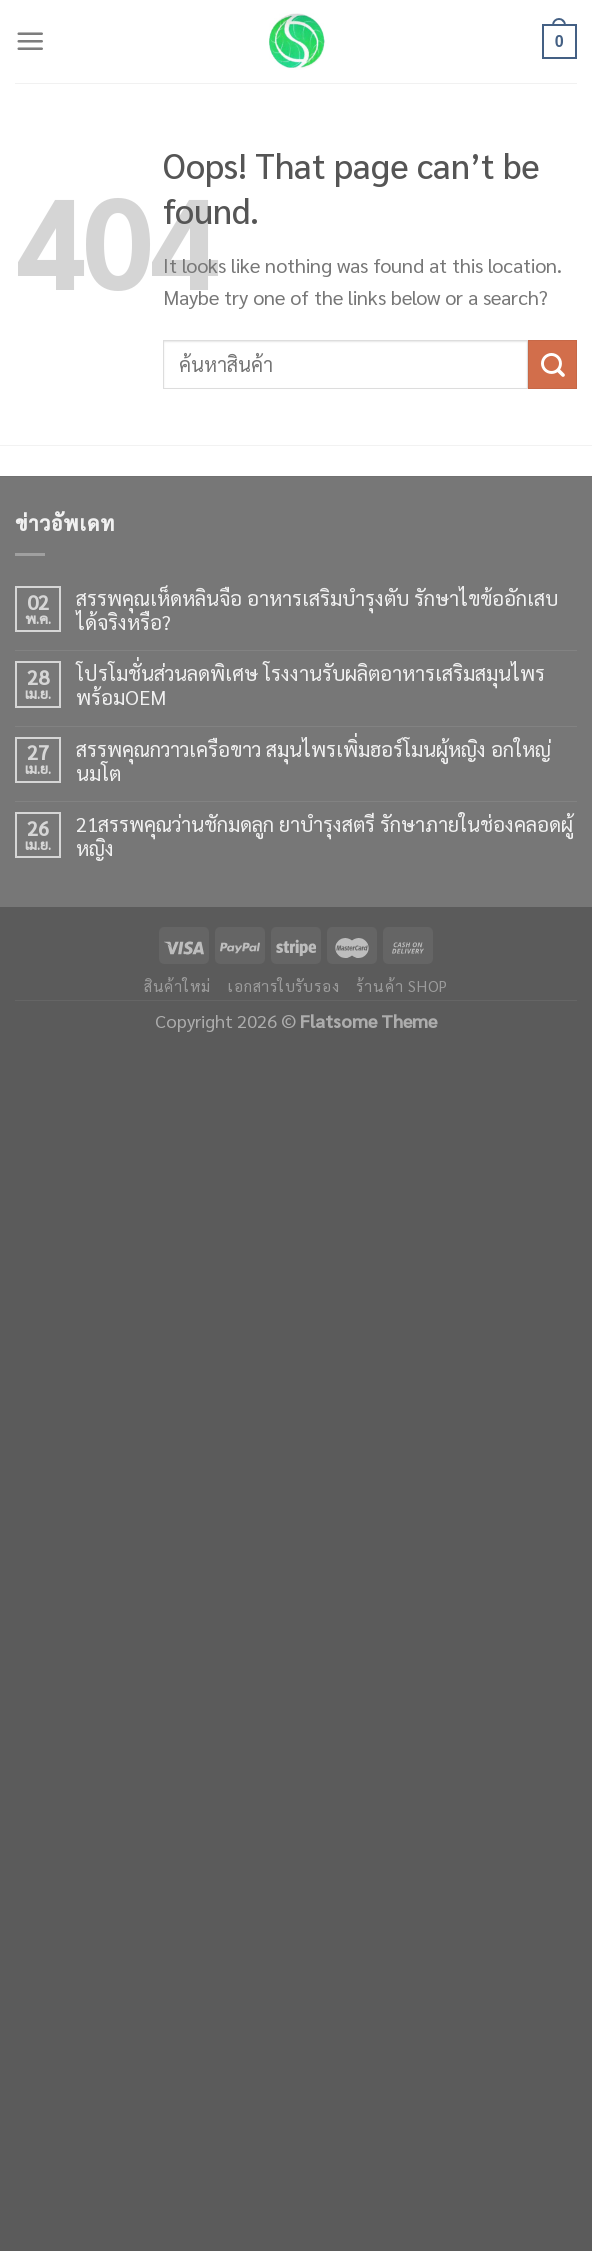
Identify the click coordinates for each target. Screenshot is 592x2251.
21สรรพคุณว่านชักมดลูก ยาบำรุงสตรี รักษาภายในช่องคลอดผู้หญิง (324, 836)
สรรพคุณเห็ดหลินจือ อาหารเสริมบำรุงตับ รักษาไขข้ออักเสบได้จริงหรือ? (317, 610)
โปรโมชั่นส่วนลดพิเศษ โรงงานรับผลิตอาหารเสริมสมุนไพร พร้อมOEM (310, 685)
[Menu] (30, 41)
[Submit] (552, 364)
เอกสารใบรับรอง (283, 986)
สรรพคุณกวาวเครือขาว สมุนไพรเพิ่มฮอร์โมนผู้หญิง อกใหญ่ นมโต (313, 761)
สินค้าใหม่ (177, 986)
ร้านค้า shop (402, 986)
